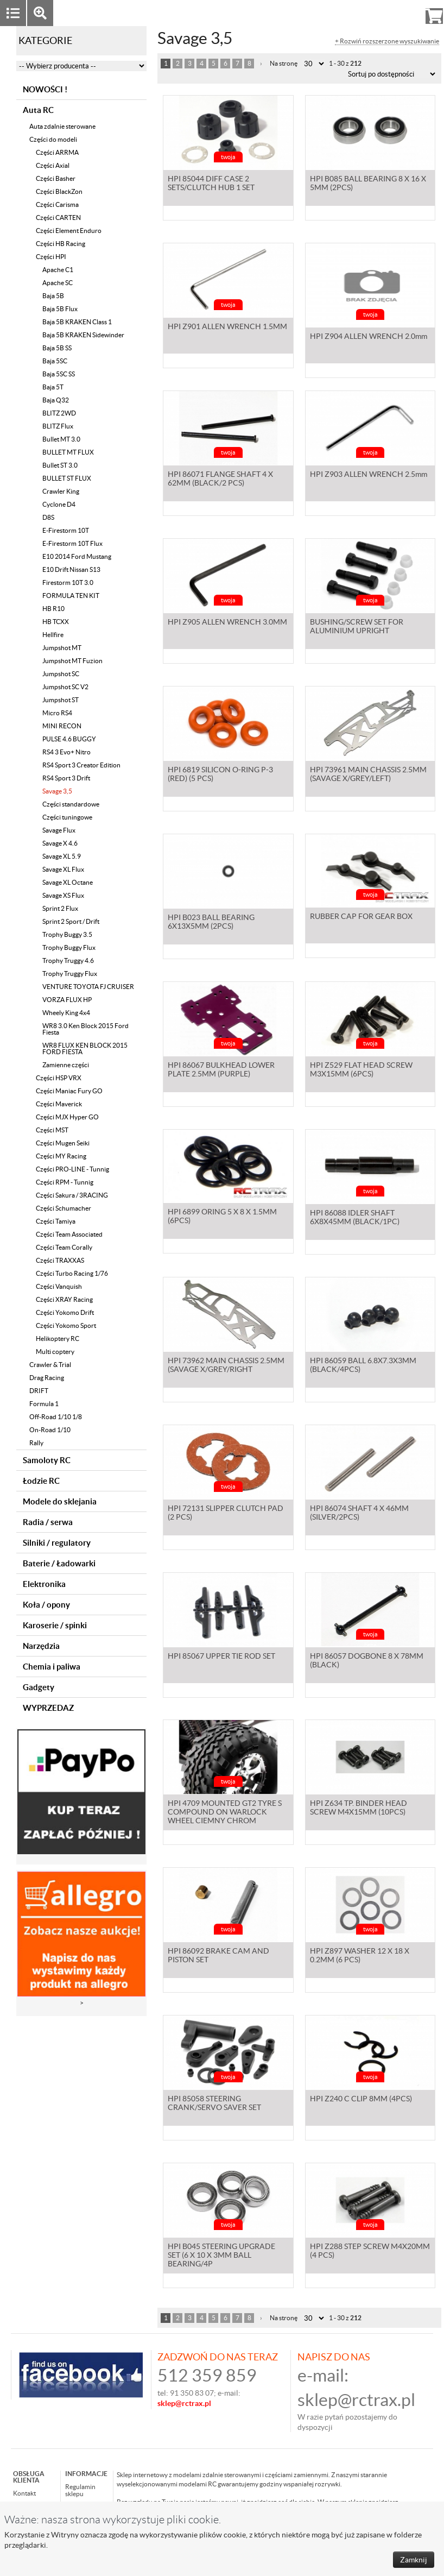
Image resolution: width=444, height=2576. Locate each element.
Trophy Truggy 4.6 (68, 960)
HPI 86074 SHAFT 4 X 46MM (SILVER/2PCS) (359, 1523)
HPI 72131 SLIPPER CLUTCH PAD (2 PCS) (225, 1523)
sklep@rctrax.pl (356, 2399)
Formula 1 (44, 1403)
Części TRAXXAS (60, 1260)
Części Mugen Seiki (63, 1143)
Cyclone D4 (58, 504)
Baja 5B (53, 295)
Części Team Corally (64, 1247)
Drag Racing (46, 1377)
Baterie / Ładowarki (59, 1563)
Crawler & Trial (50, 1364)
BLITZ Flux (57, 426)
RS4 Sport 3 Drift (66, 778)
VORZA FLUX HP (67, 999)
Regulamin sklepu (80, 2490)
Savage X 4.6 (60, 843)
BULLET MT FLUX (68, 452)
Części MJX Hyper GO (67, 1116)
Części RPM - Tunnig (64, 1182)
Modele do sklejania (60, 1501)
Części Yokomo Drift (65, 1312)
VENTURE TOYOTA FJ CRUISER (88, 986)
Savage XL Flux (63, 869)
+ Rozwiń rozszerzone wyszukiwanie (387, 41)
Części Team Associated (69, 1234)
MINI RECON (61, 725)
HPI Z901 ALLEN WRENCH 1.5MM (227, 337)
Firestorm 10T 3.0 (67, 582)
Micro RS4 (57, 712)
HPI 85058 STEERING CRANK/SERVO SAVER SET (214, 2113)
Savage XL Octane (67, 882)
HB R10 (53, 608)
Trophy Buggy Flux (69, 947)
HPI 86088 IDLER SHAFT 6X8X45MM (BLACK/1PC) (354, 1228)
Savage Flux (58, 830)
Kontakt (24, 2493)
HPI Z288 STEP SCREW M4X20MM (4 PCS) (370, 2261)
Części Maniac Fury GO (69, 1090)
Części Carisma (57, 204)
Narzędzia (41, 1646)
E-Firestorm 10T (65, 530)
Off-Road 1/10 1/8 (55, 1416)
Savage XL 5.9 (61, 856)
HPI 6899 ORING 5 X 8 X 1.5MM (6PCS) (222, 1228)
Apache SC (57, 282)
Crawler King (60, 491)
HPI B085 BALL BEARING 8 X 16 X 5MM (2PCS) (368, 194)
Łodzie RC (41, 1480)
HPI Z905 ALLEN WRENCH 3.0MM (227, 632)
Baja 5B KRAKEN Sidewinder (83, 334)
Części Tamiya (55, 1221)
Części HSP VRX (58, 1077)
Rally (36, 1442)
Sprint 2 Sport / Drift (70, 921)
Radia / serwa (48, 1522)
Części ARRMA (57, 152)
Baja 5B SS (57, 347)
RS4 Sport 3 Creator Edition (81, 765)
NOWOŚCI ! (45, 89)
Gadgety (38, 1687)
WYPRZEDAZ (48, 1707)
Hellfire (53, 634)
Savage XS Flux (63, 895)
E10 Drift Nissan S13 (71, 569)
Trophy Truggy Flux (69, 973)
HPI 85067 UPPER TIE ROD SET (221, 1666)
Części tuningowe (67, 817)
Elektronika (44, 1584)
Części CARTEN (58, 217)
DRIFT (38, 1390)
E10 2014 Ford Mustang (76, 556)
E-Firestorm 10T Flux (72, 543)
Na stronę (283, 63)
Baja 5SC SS (58, 373)
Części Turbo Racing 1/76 (72, 1273)
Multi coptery (55, 1351)
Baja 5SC (54, 360)
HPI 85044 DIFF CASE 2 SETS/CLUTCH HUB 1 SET (211, 194)
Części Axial (52, 165)
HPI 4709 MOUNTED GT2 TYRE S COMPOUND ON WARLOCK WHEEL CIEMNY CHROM (225, 1823)
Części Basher (55, 178)
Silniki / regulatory (57, 1542)
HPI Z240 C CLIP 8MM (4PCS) (361, 2109)
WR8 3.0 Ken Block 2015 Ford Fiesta (85, 1029)
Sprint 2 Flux (60, 908)
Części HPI (51, 256)
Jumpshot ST (60, 699)
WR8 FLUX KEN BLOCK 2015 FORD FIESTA (85, 1048)
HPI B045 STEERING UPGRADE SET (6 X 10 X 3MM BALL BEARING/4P (221, 2266)
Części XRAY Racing (64, 1299)
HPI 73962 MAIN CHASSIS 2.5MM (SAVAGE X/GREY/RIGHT (226, 1375)
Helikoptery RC (57, 1338)
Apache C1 (57, 269)
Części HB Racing (60, 243)
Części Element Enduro (69, 230)
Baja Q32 (55, 400)
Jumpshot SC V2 (65, 686)
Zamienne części (65, 1064)
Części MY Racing (61, 1156)
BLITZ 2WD (59, 413)
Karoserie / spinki (55, 1625)
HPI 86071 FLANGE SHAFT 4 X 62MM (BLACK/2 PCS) (220, 489)
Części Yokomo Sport (66, 1325)
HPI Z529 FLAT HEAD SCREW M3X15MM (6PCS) (361, 1080)
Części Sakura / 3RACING (72, 1195)
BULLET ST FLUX (66, 478)
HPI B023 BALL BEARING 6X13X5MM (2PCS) (211, 932)
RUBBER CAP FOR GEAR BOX (361, 928)
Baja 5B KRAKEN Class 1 (77, 321)
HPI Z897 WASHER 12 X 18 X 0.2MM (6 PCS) (359, 1966)
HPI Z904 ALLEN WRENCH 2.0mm (368, 337)
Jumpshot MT (61, 647)
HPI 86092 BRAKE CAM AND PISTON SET (218, 1966)
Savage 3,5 (57, 791)
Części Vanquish (59, 1286)
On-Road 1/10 (50, 1429)
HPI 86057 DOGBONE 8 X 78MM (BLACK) (366, 1671)
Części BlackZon (59, 191)
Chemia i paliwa (51, 1666)
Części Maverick (59, 1103)
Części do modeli (53, 139)
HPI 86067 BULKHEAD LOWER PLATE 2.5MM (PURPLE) (221, 1080)
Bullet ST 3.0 (60, 465)
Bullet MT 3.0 (61, 439)
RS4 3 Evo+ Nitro (66, 751)
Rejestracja (395, 12)
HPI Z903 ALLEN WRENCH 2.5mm (368, 485)
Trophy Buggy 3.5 (67, 934)
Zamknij (413, 2559)
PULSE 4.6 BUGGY (69, 738)
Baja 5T (53, 387)
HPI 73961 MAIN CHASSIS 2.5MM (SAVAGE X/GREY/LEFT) (368, 784)
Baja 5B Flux (60, 308)
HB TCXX (55, 621)
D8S (48, 517)
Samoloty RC (47, 1460)
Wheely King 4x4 (66, 1012)
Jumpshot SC (60, 673)
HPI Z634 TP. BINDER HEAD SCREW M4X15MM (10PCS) (358, 1818)
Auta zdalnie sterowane (62, 126)
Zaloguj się (350, 12)
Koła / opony (46, 1604)
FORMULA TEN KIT (70, 595)
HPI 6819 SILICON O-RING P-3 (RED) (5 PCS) (220, 784)
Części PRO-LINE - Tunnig (72, 1169)
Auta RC (38, 110)
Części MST (52, 1129)
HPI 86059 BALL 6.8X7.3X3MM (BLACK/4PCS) (363, 1375)
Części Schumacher (63, 1208)
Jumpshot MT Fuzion (72, 660)
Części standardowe (70, 804)
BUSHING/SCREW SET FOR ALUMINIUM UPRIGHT (356, 637)
